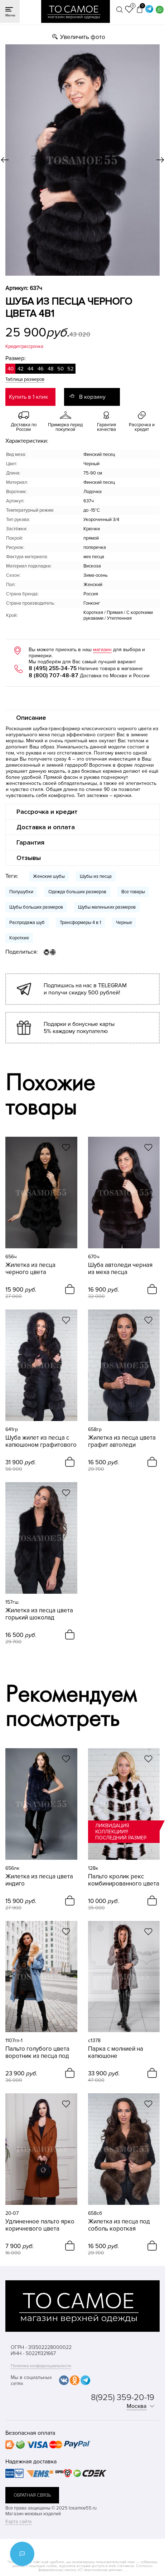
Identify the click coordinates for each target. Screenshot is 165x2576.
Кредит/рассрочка (24, 346)
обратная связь (32, 2495)
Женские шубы (49, 876)
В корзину (92, 396)
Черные (124, 922)
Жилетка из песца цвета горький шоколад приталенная (39, 1614)
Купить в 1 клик (28, 396)
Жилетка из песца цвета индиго (39, 1880)
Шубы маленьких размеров (107, 907)
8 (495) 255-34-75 (53, 668)
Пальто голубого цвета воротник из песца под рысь (37, 2052)
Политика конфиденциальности (41, 2366)
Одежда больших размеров (77, 892)
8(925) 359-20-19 (122, 2397)
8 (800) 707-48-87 (53, 675)
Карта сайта (18, 2521)
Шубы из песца (96, 876)
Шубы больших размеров (36, 907)
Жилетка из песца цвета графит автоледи (122, 1441)
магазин (102, 650)
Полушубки (21, 892)
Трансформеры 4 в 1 (80, 922)
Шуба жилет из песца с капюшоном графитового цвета (41, 1441)
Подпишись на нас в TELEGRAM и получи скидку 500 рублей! (85, 989)
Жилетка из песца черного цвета (30, 1269)
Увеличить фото (82, 37)
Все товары (133, 892)
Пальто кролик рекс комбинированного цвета (123, 1880)
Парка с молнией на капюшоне (115, 2052)
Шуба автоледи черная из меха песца (120, 1269)
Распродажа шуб (27, 922)
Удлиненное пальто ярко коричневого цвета (39, 2225)
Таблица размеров (24, 379)
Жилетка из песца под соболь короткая (119, 2225)
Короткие (19, 938)
